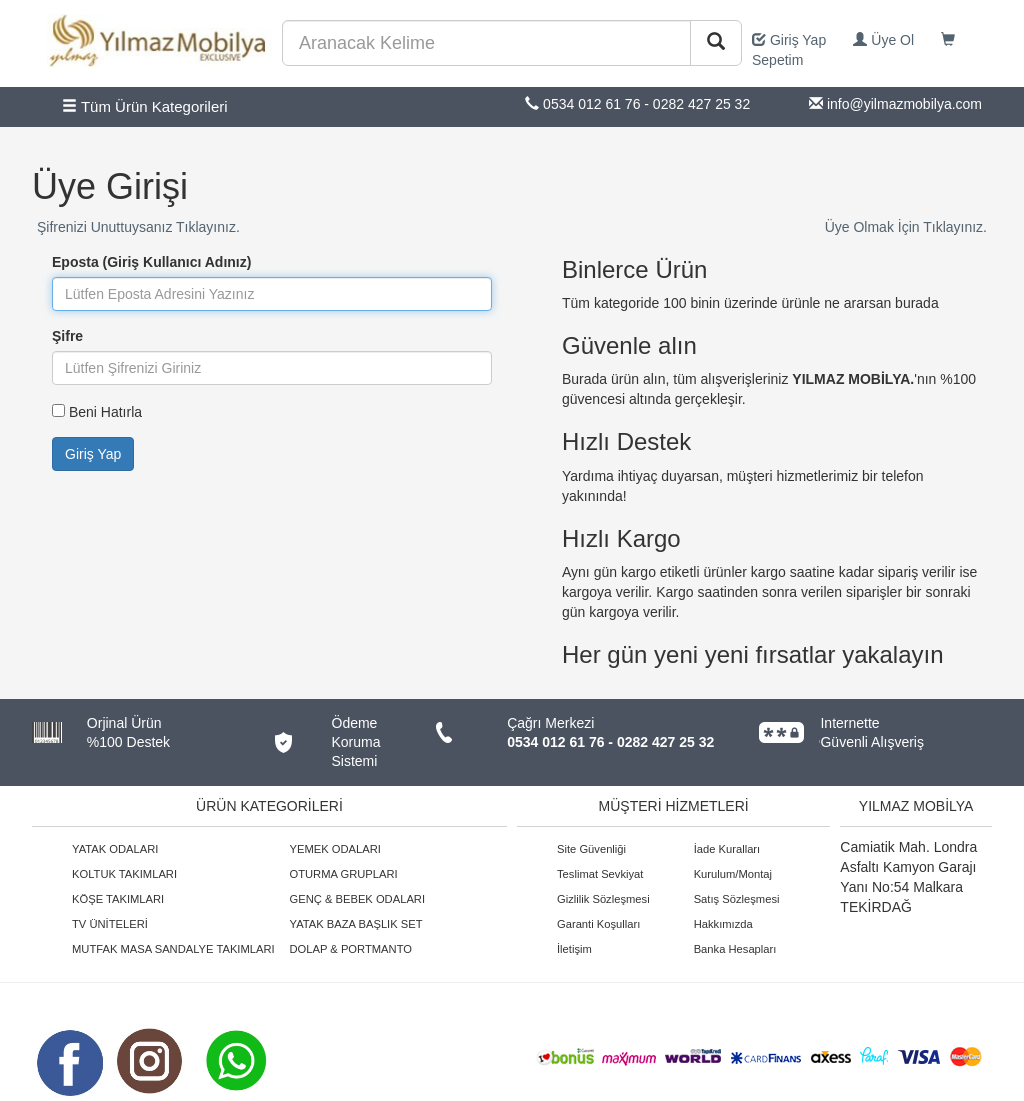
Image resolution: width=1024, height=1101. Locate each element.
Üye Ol (883, 40)
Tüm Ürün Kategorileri (145, 106)
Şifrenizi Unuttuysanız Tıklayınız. (138, 227)
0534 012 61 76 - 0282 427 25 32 (610, 742)
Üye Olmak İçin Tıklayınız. (906, 227)
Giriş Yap (789, 40)
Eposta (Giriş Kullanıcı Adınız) (151, 262)
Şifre (67, 336)
